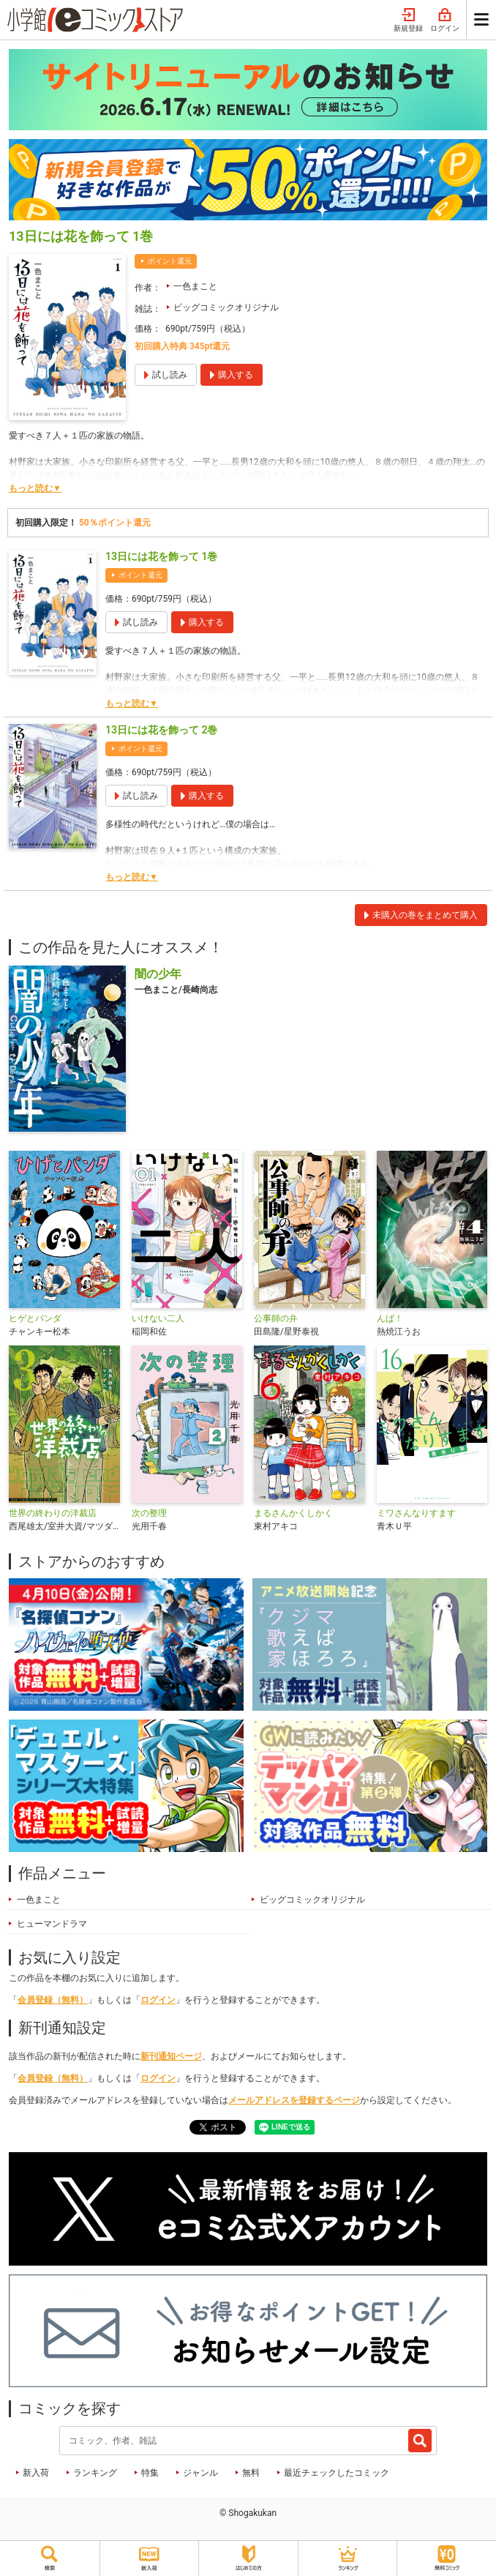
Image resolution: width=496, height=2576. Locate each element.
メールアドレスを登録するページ (294, 2100)
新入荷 (36, 2473)
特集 (150, 2473)
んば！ (390, 1318)
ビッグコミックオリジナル (226, 307)
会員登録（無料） (53, 2000)
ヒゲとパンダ (35, 1318)
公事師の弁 (276, 1318)
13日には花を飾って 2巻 (161, 730)
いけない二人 (158, 1318)
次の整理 (149, 1513)
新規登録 (408, 20)
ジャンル (200, 2473)
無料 (251, 2473)
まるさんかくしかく (293, 1513)
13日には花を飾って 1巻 (161, 556)
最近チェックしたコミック (336, 2473)
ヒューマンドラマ (52, 1924)
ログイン (444, 20)
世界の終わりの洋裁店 (53, 1513)
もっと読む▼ (35, 488)
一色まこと (195, 286)
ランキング (95, 2473)
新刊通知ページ (171, 2056)
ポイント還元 (170, 261)
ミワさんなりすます (416, 1513)
